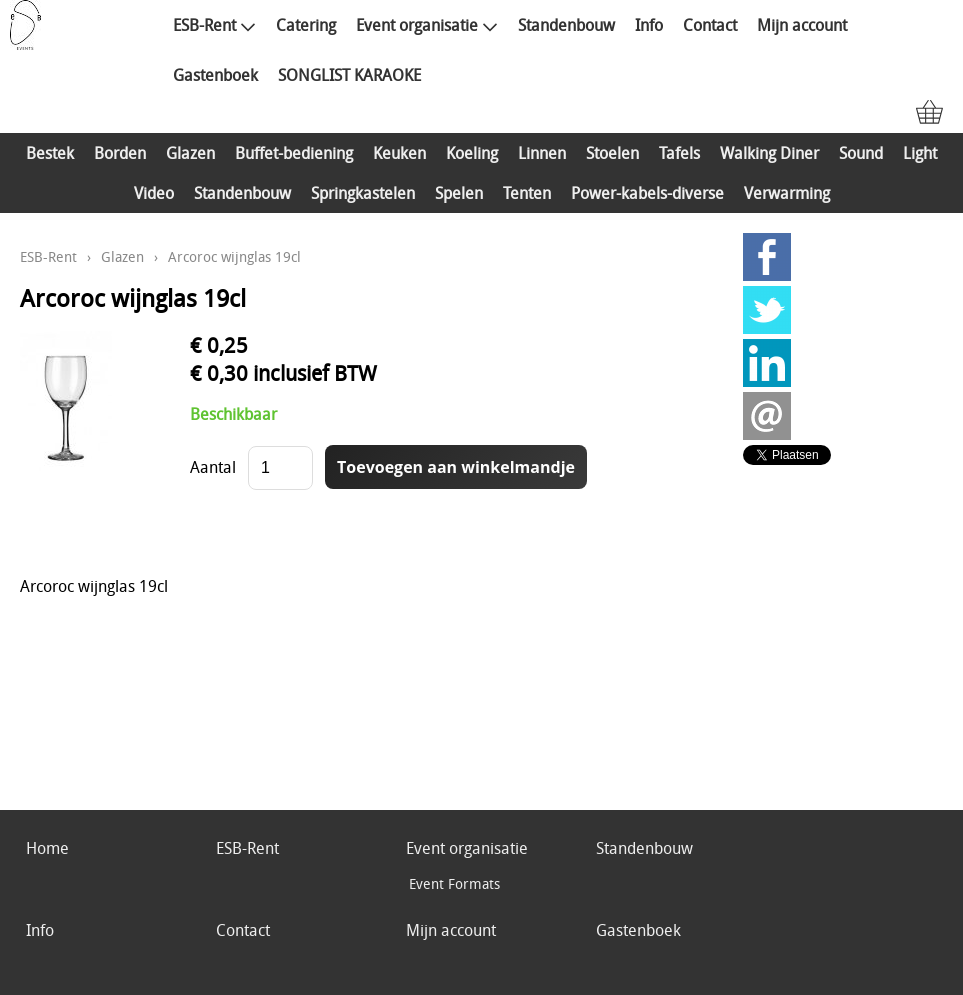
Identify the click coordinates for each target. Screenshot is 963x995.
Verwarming (787, 193)
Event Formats (454, 883)
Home (47, 848)
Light (920, 153)
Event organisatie (427, 25)
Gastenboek (215, 75)
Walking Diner (769, 153)
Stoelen (612, 153)
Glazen (190, 153)
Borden (120, 153)
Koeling (472, 153)
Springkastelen (363, 193)
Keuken (399, 153)
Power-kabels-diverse (647, 193)
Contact (710, 25)
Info (649, 25)
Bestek (50, 153)
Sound (861, 153)
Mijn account (802, 25)
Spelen (459, 193)
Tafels (679, 153)
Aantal (213, 467)
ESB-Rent (214, 25)
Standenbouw (566, 25)
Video (154, 193)
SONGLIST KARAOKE (349, 75)
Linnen (542, 153)
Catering (306, 25)
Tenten (527, 193)
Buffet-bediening (294, 153)
